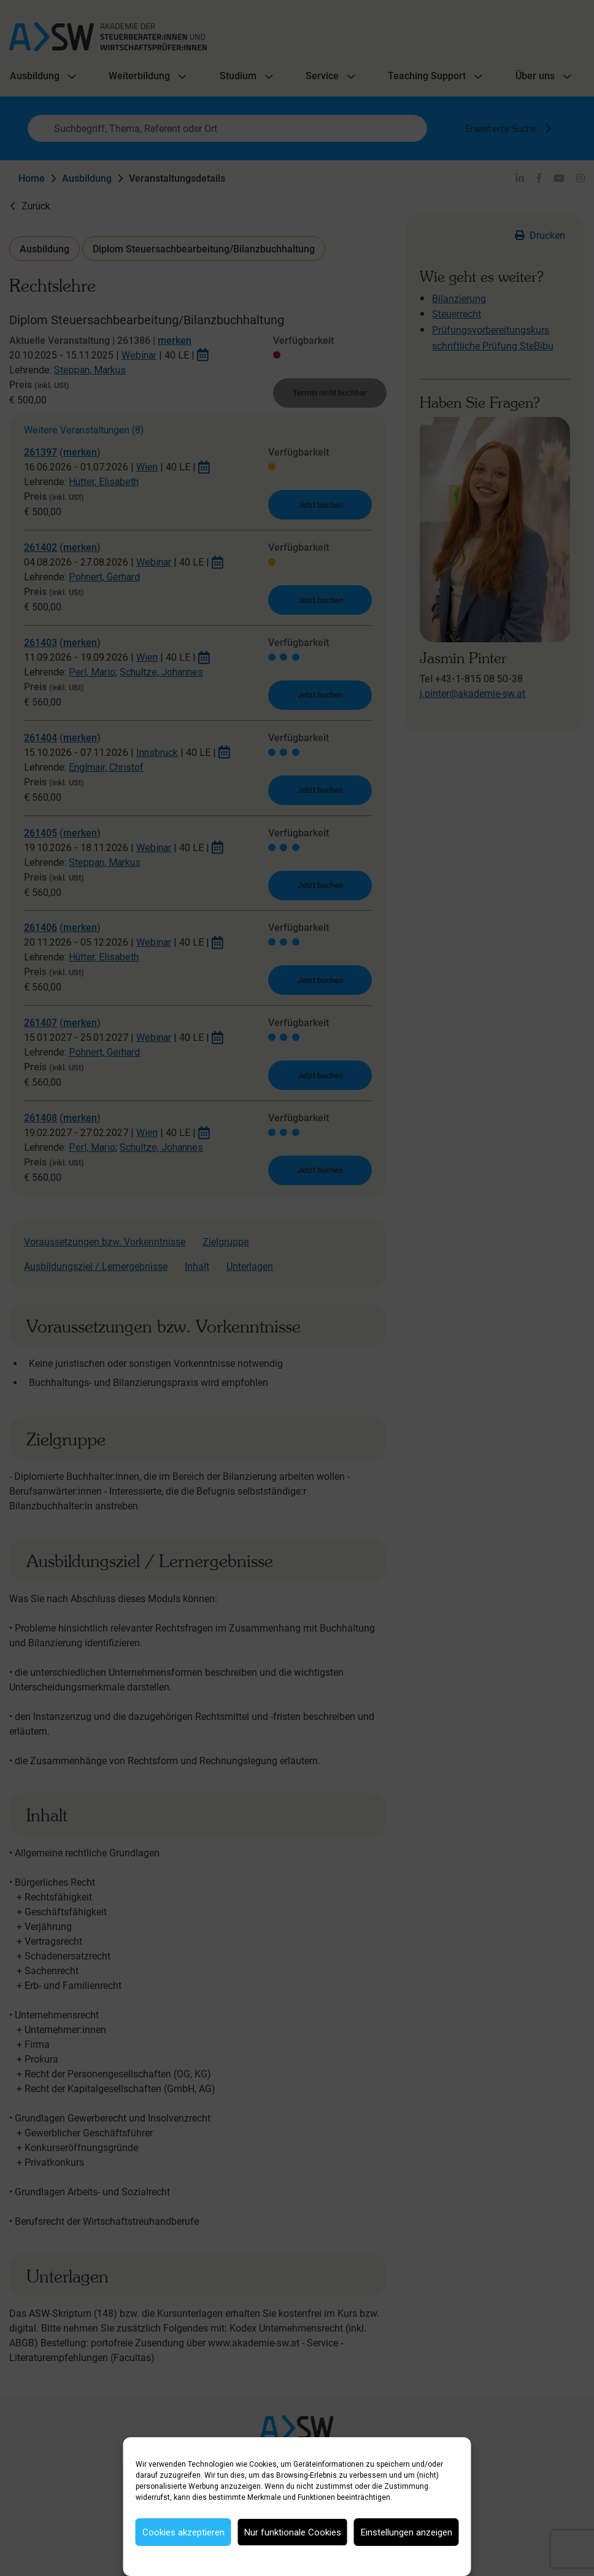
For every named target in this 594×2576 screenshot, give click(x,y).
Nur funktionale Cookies (292, 2532)
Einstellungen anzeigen (406, 2532)
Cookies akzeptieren (183, 2532)
